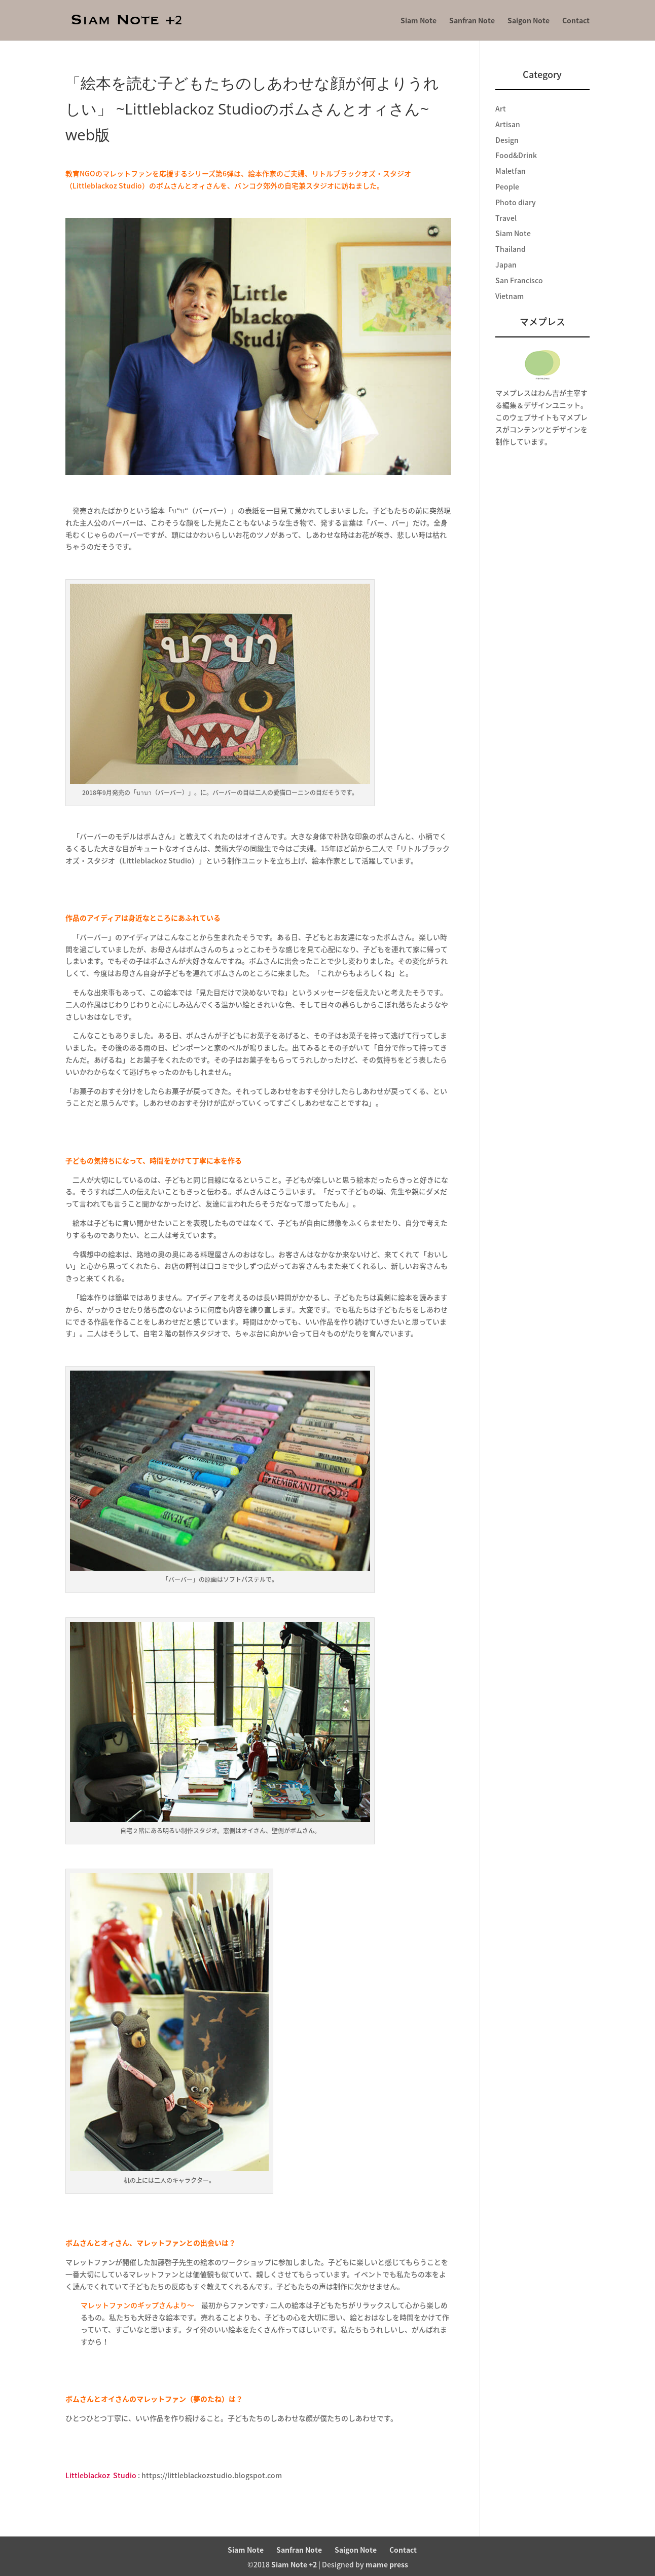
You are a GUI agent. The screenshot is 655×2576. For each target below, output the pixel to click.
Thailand (510, 249)
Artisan (507, 124)
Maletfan (510, 171)
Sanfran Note (472, 21)
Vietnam (509, 296)
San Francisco (519, 280)
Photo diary (515, 202)
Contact (576, 21)
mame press (387, 2564)
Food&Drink (516, 155)
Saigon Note (528, 21)
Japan (506, 264)
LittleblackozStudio (100, 2475)
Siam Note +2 (294, 2564)
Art (500, 108)
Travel (506, 218)
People (507, 186)
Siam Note (418, 21)
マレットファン (127, 173)
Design (507, 140)
